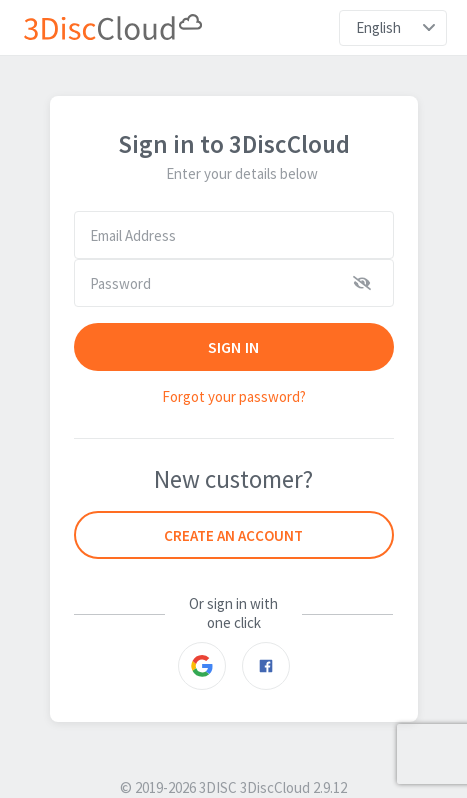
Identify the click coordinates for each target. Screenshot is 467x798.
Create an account (233, 535)
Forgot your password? (234, 396)
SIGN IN (233, 347)
